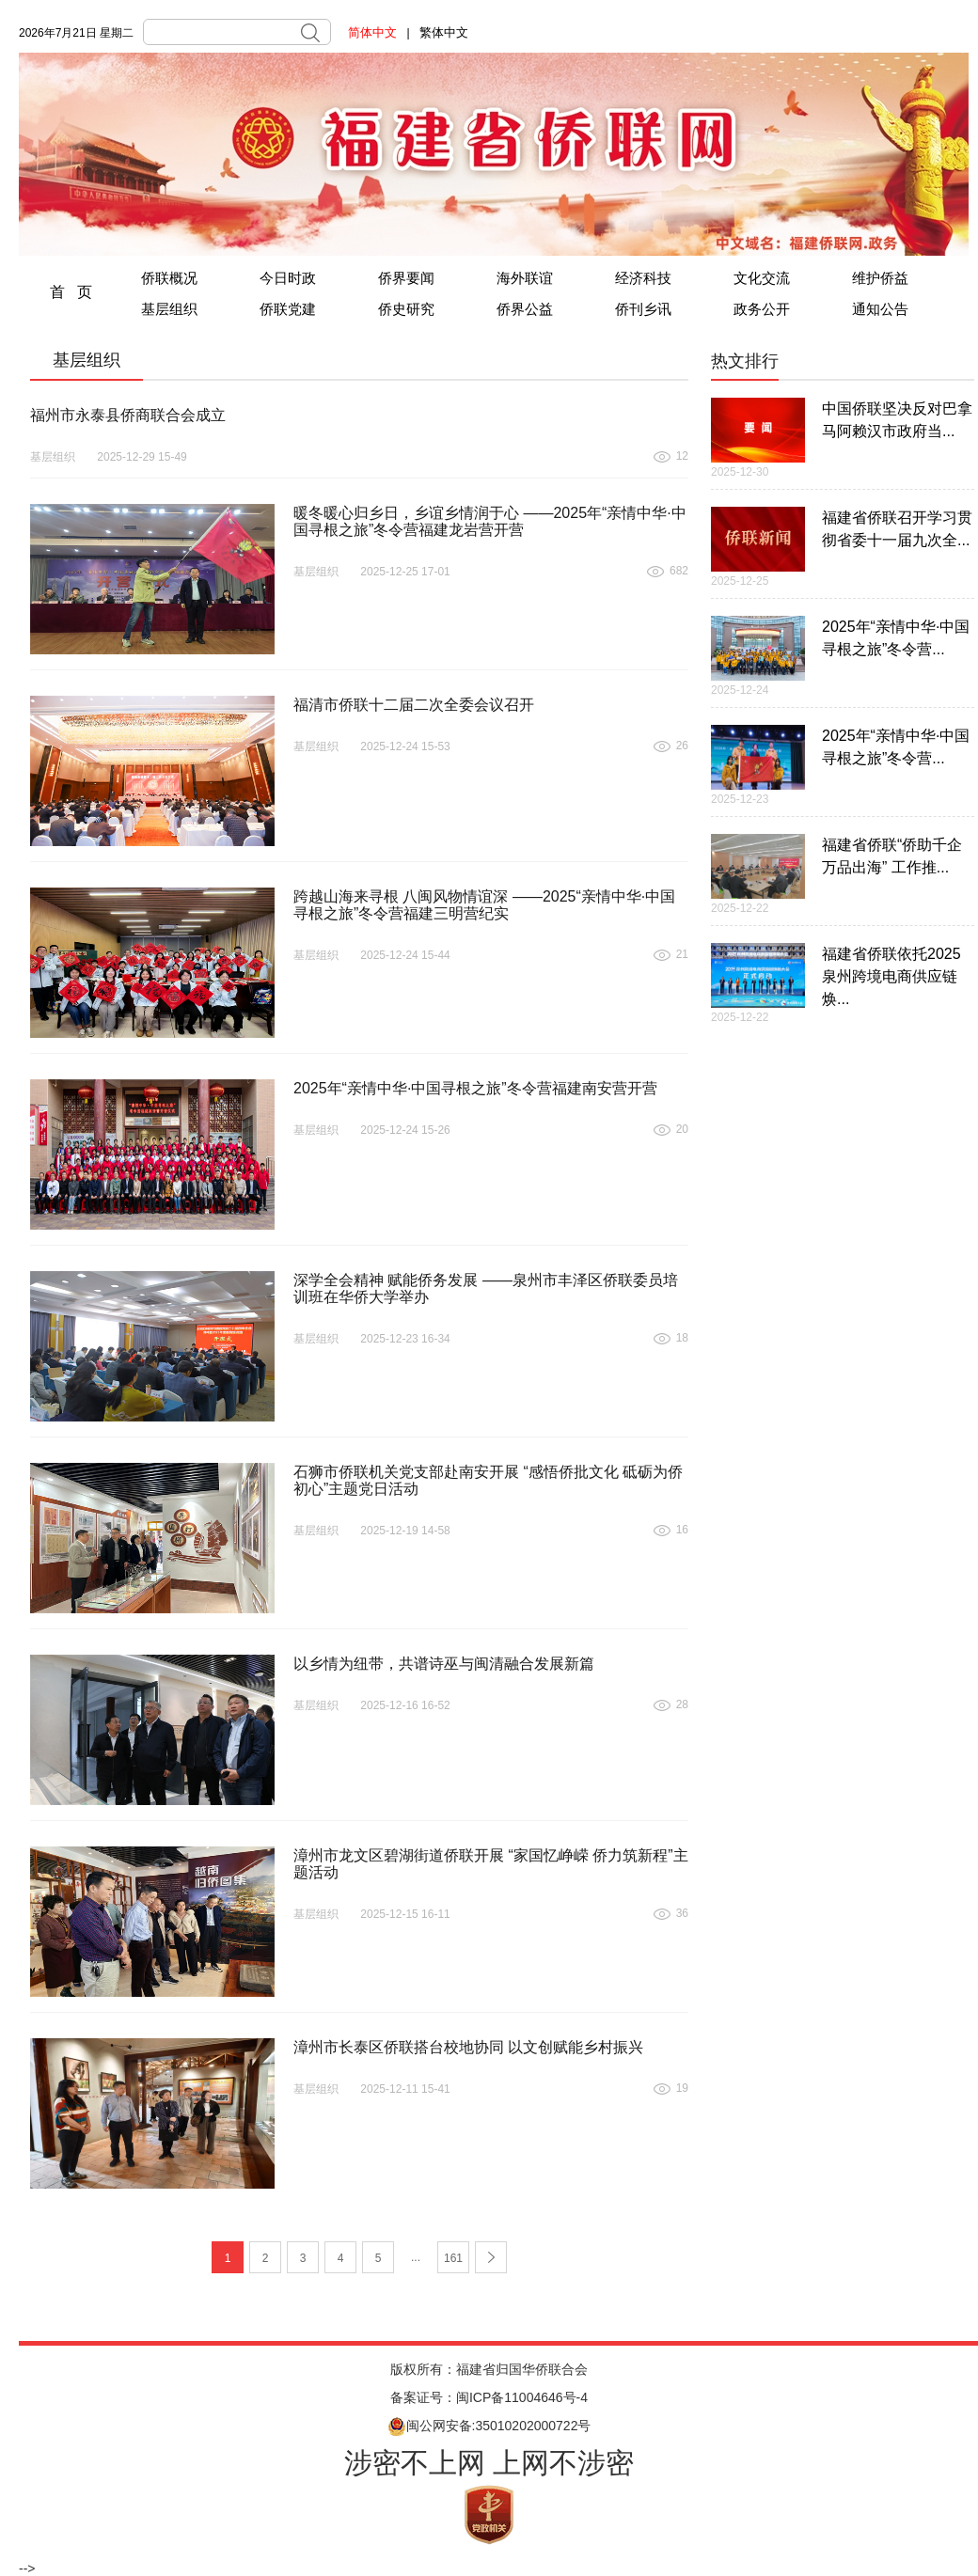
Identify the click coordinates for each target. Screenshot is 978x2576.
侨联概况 (169, 278)
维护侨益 (880, 278)
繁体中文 (443, 32)
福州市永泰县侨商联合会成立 (128, 415)
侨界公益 (525, 309)
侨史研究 (406, 309)
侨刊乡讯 (643, 309)
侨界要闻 (406, 278)
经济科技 (643, 278)
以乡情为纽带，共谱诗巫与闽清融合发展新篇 (443, 1664)
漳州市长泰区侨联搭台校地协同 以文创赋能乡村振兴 (468, 2047)
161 (453, 2258)
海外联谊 (525, 278)
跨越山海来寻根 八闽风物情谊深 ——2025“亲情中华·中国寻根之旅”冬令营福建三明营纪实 (484, 904)
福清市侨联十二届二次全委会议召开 (413, 705)
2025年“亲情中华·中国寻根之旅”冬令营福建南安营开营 (475, 1088)
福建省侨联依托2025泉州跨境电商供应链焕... (891, 976)
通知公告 (880, 309)
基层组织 (169, 309)
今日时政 (288, 278)
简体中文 (372, 32)
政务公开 (762, 309)
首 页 (71, 292)
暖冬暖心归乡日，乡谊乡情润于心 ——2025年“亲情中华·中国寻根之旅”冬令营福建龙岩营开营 (489, 521)
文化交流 (762, 278)
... (415, 2257)
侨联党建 (288, 309)
